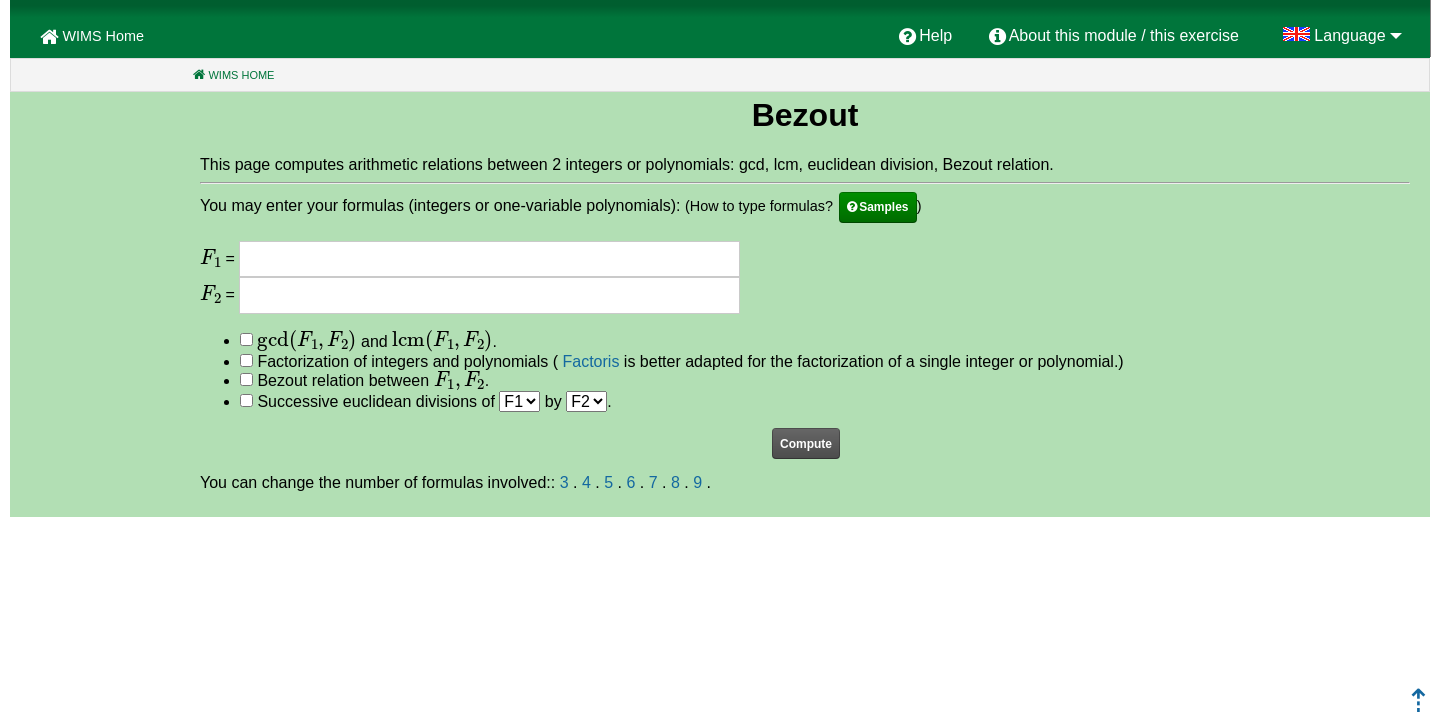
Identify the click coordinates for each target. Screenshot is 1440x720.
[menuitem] (925, 37)
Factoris (590, 361)
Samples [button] (883, 207)
